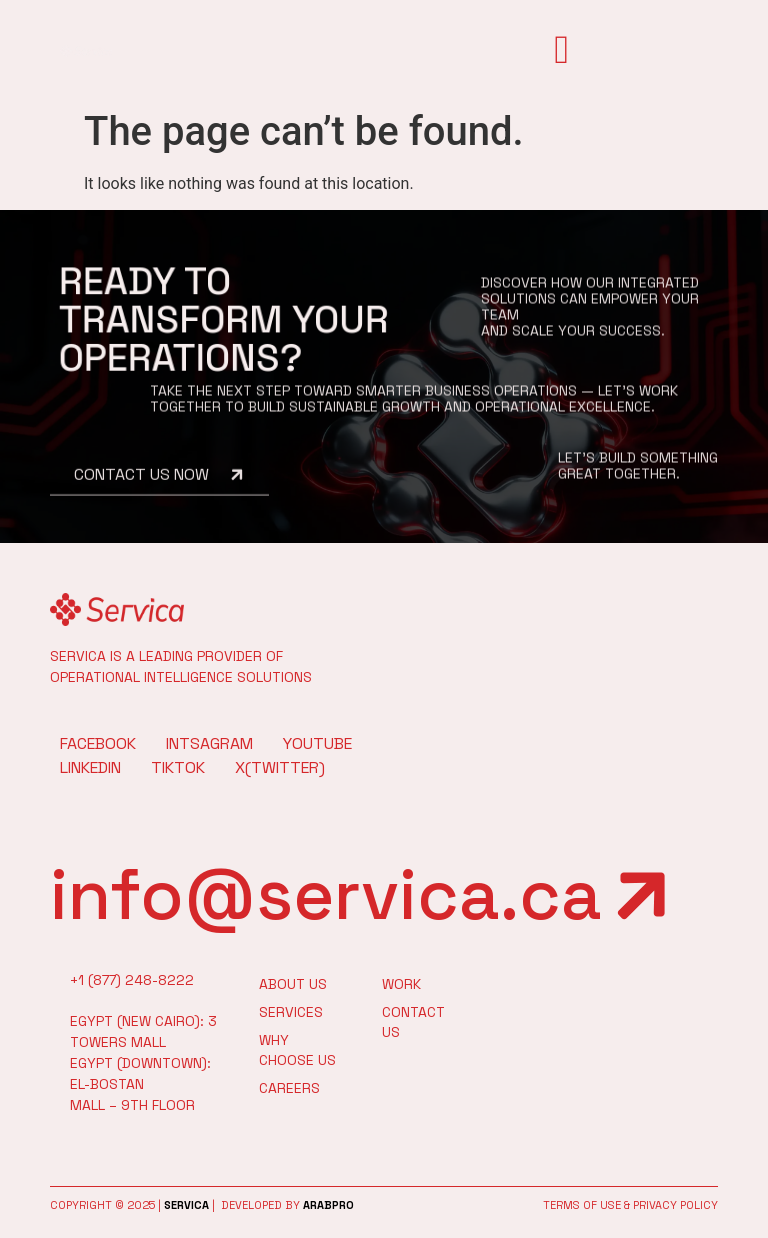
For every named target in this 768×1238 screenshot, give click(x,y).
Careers (289, 1088)
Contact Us (406, 1022)
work (401, 984)
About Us (293, 984)
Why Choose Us (297, 1050)
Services (291, 1012)
